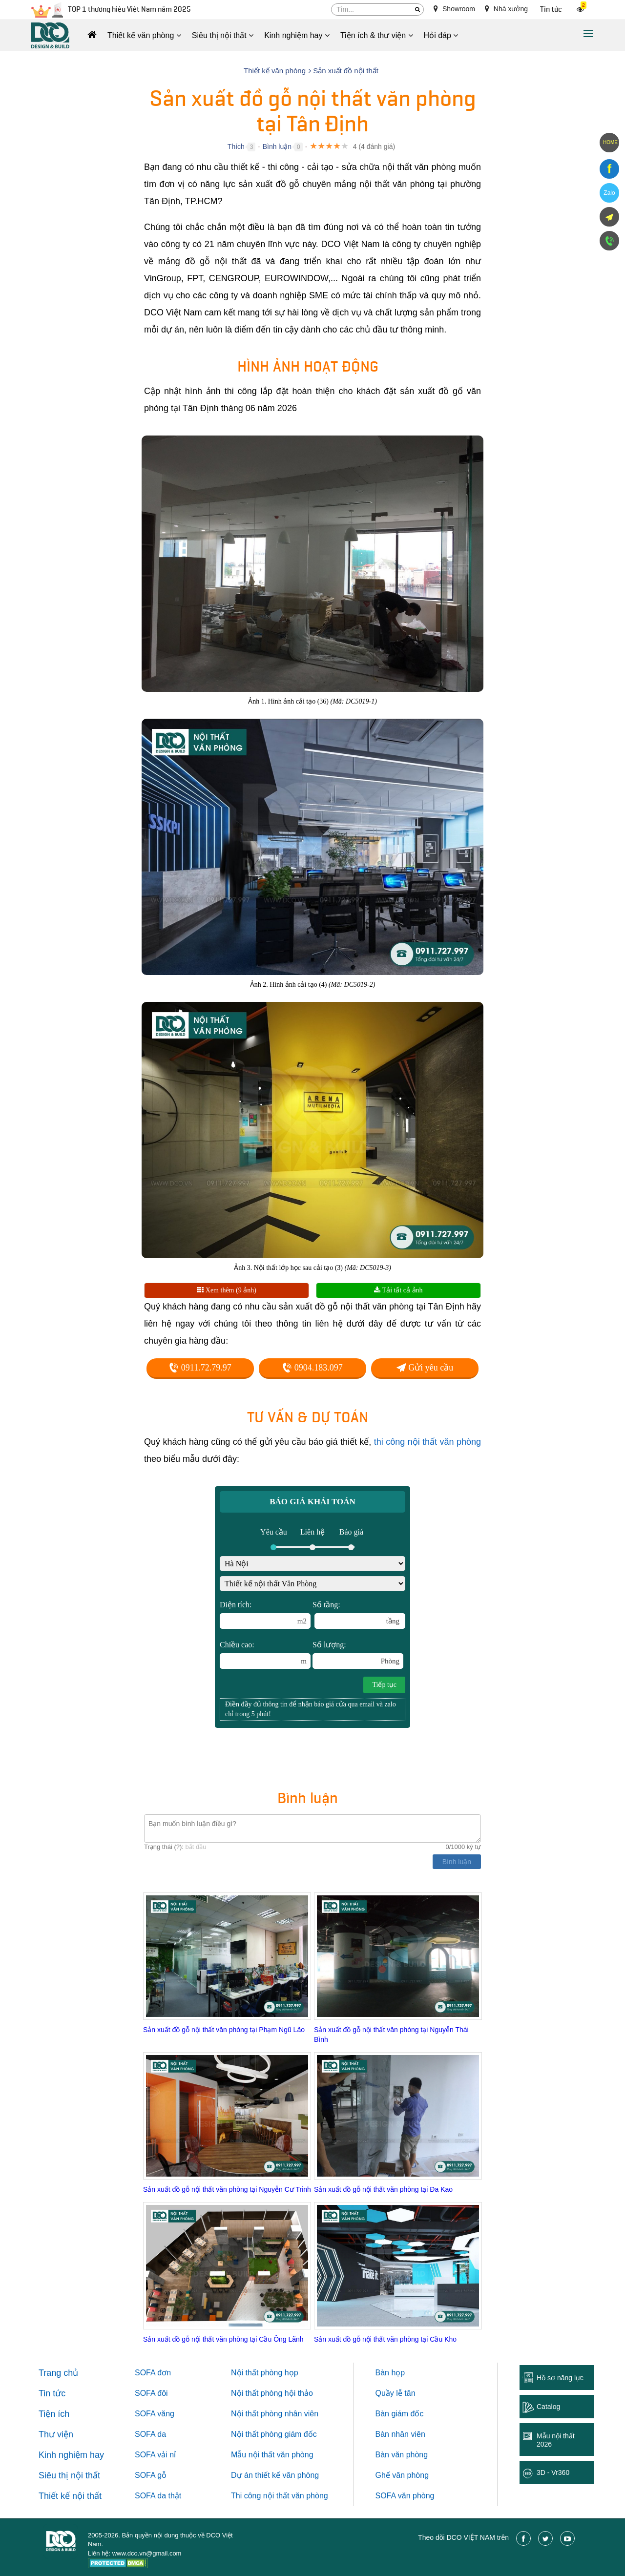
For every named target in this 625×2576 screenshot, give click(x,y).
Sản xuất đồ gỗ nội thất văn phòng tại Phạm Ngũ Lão (224, 2030)
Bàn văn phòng (401, 2455)
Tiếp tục (384, 1684)
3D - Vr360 (553, 2472)
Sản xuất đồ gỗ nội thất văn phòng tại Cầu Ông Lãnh (223, 2339)
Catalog (548, 2406)
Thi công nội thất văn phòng (279, 2496)
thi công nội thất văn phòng (427, 1442)
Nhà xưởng (506, 9)
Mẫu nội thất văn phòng (272, 2455)
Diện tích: (265, 1614)
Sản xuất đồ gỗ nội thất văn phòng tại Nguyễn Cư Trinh (227, 2189)
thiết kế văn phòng (287, 2475)
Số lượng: (357, 1655)
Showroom (454, 9)
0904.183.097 (312, 1367)
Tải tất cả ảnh (398, 1290)
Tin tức (551, 9)
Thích (236, 146)
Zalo (609, 192)
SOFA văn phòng (405, 2496)
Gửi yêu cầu (424, 1367)
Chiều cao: (265, 1655)
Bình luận (277, 146)
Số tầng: (358, 1614)
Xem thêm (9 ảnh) (226, 1290)
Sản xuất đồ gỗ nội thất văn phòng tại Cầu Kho (385, 2339)
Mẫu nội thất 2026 (556, 2440)
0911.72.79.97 (200, 1367)
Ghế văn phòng (402, 2475)
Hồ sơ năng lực (560, 2378)
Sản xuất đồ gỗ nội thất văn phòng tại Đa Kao (383, 2189)
